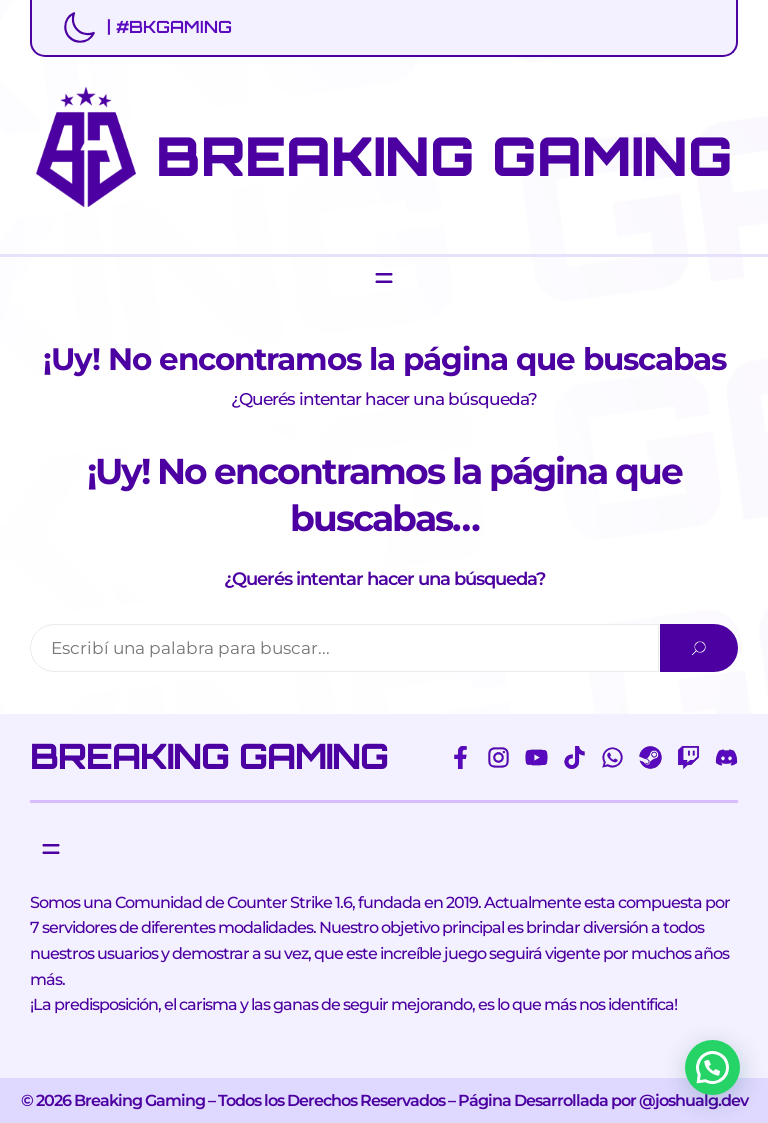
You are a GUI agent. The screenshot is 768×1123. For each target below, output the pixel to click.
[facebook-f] (460, 757)
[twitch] (688, 757)
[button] (712, 1067)
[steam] (650, 757)
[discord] (726, 757)
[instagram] (498, 757)
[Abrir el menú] (384, 278)
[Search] (699, 648)
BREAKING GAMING (444, 155)
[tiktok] (574, 757)
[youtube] (536, 757)
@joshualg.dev (693, 1100)
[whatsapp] (612, 757)
